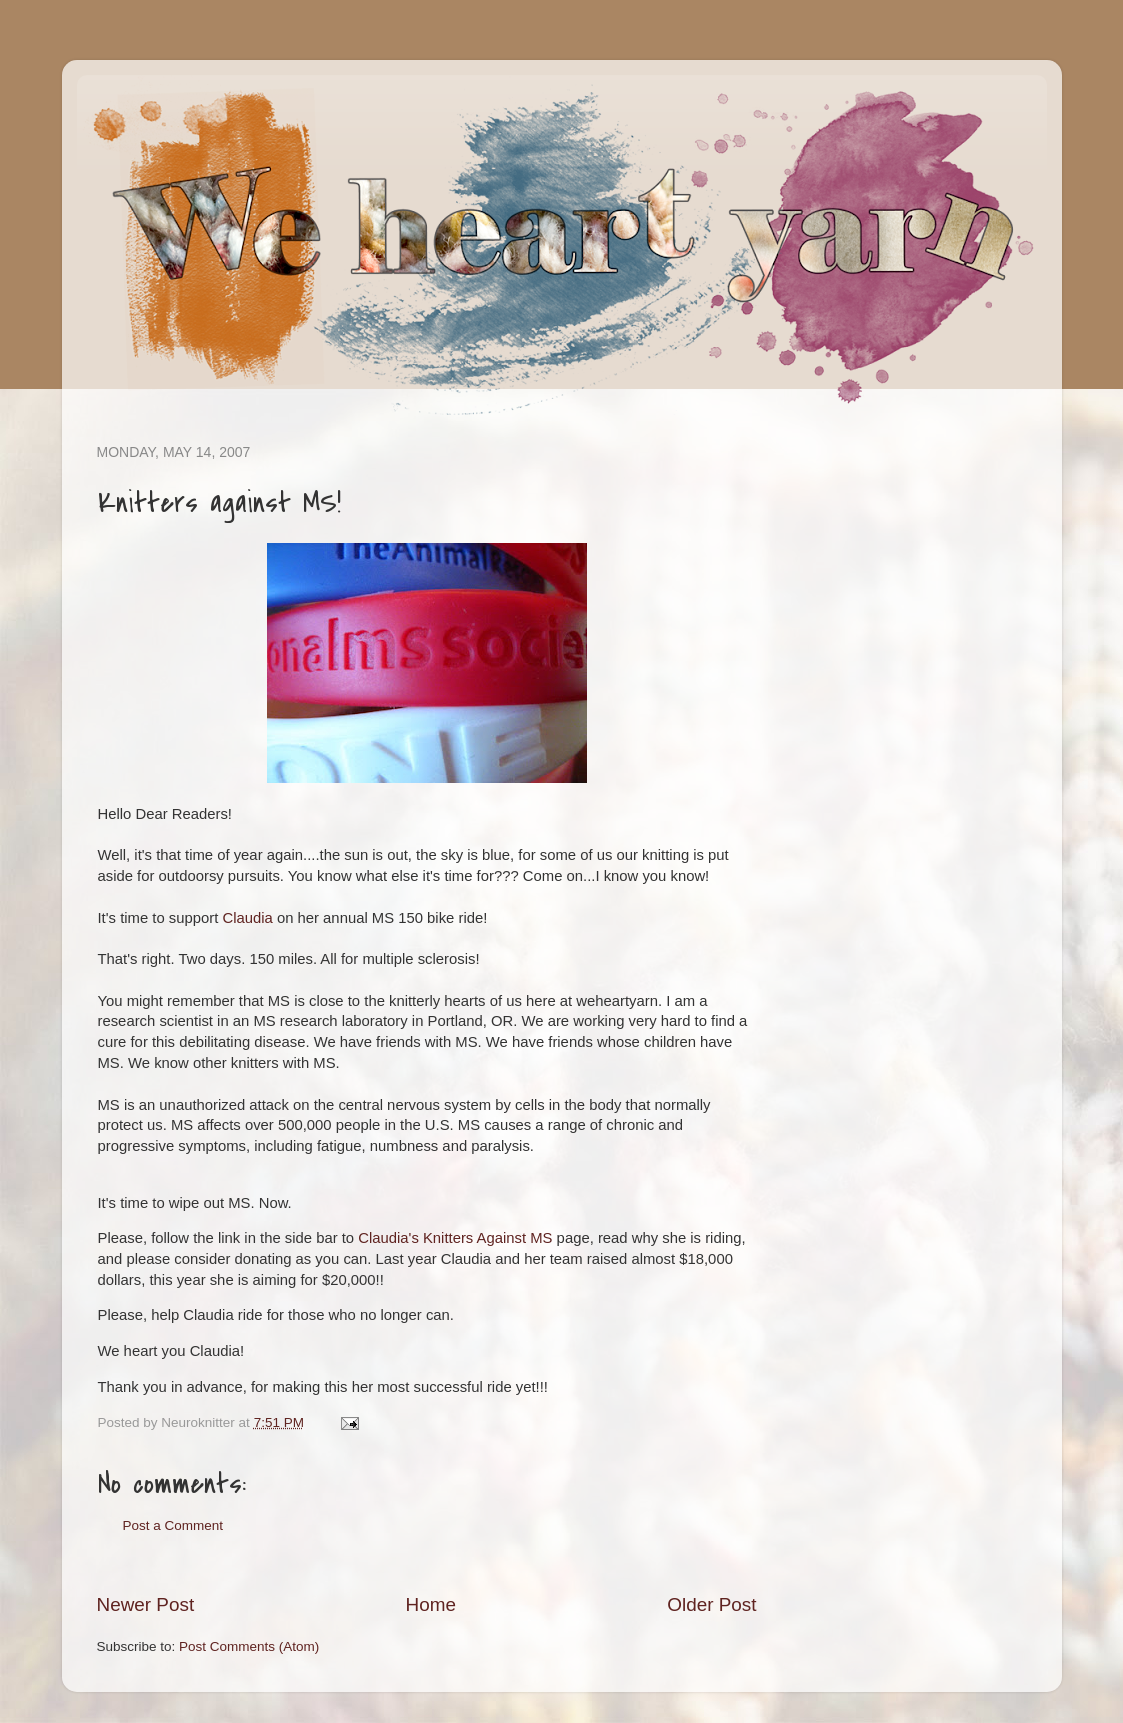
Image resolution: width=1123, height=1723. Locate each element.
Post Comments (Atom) (249, 1646)
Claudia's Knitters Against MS (455, 1238)
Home (431, 1604)
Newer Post (146, 1604)
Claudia (247, 918)
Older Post (711, 1604)
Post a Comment (173, 1525)
